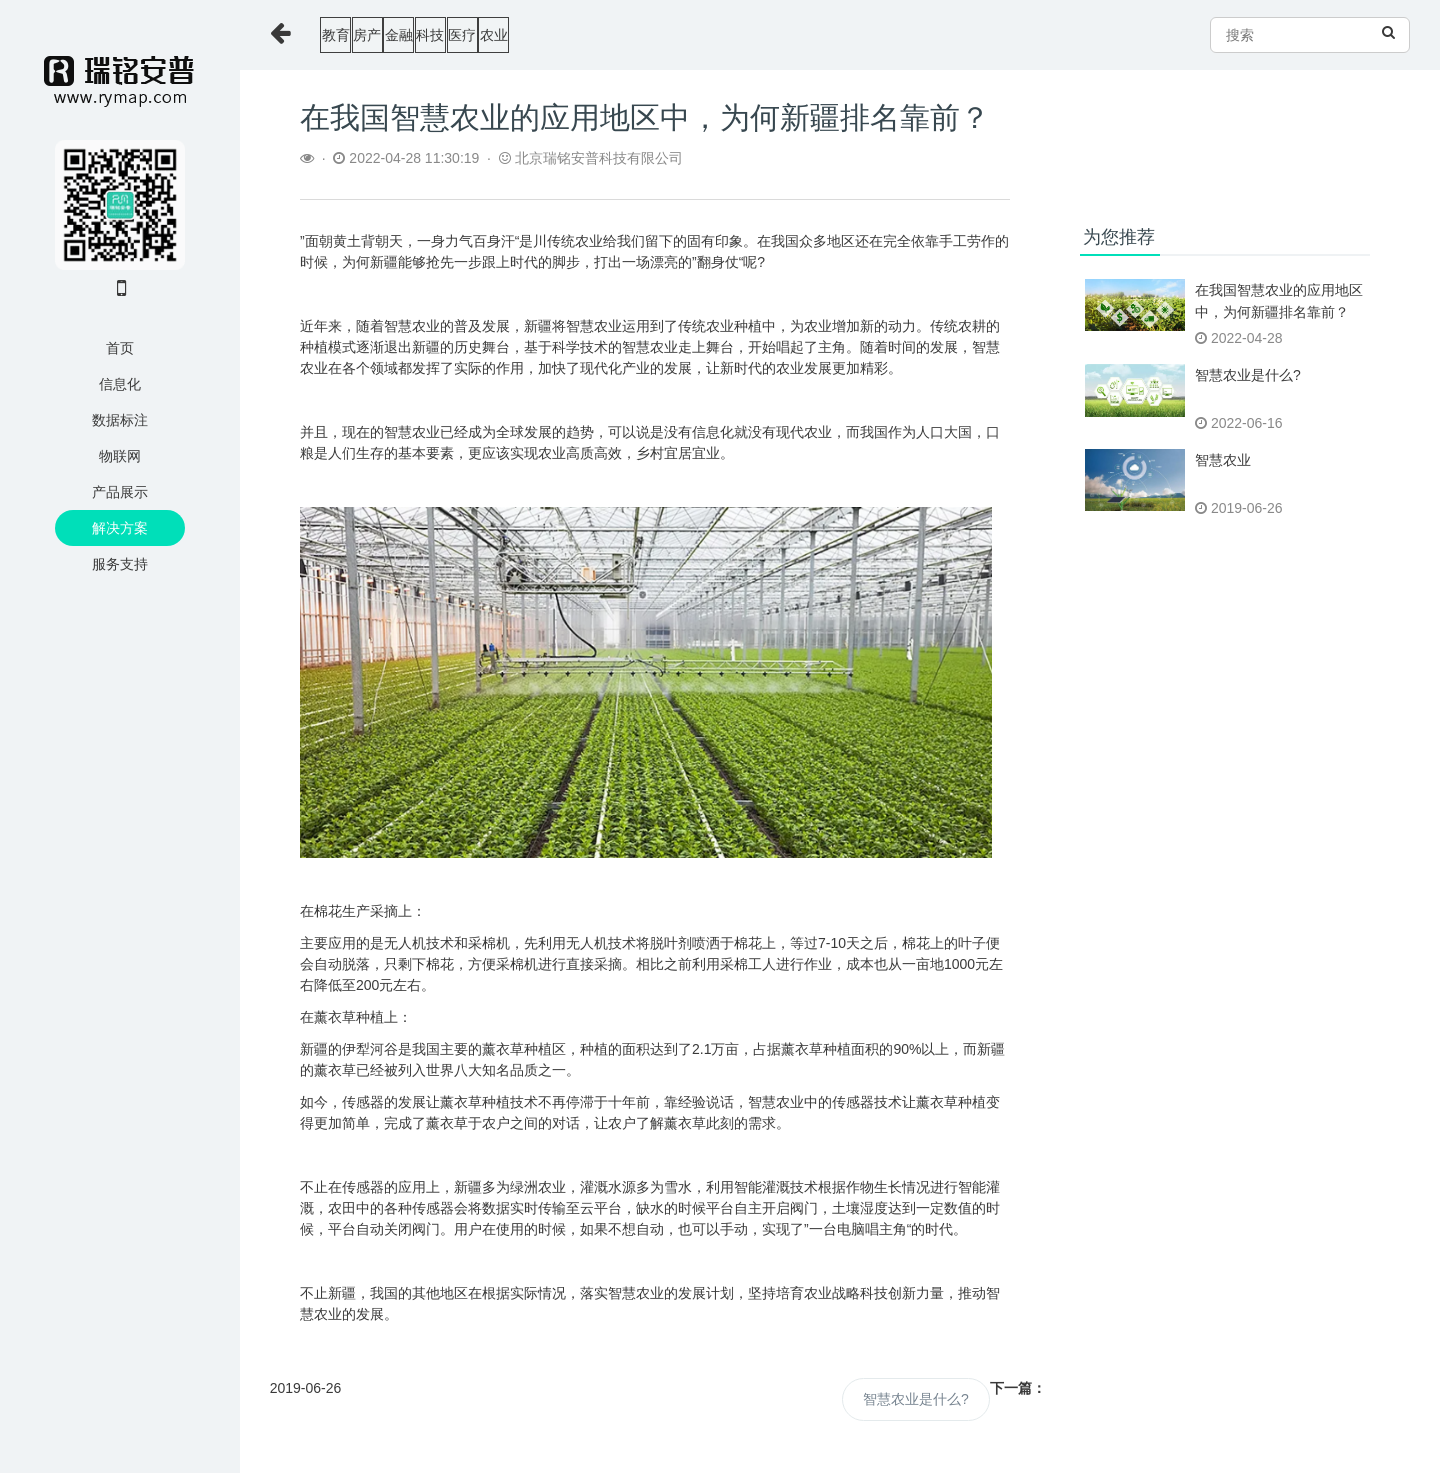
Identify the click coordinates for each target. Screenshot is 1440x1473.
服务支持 (120, 564)
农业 (700, 35)
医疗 (630, 35)
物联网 (120, 456)
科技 (560, 35)
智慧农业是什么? (916, 1399)
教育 (350, 35)
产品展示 (120, 492)
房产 (420, 35)
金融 (490, 35)
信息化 (120, 384)
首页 (120, 348)
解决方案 (120, 528)
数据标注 (120, 420)
